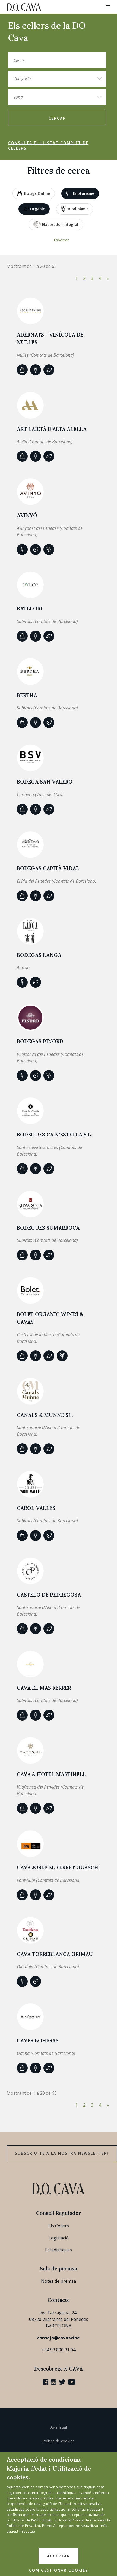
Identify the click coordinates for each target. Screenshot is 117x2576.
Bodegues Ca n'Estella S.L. (54, 1134)
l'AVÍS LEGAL (41, 2520)
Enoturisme (80, 193)
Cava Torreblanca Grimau (55, 1954)
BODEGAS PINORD (40, 1041)
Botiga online (33, 193)
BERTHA (27, 695)
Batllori (29, 608)
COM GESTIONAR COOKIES (58, 2570)
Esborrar (61, 239)
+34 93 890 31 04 (58, 2350)
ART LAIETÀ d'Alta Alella (52, 429)
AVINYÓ (27, 515)
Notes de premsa (58, 2281)
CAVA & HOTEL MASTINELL (51, 1774)
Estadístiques (58, 2250)
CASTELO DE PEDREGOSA (49, 1594)
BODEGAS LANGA (39, 955)
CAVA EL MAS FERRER (44, 1688)
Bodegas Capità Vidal (48, 868)
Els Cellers (58, 2226)
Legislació (59, 2238)
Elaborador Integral (55, 224)
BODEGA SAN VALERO (44, 781)
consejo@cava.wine (58, 2338)
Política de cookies (58, 2440)
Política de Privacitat (23, 2525)
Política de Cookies (88, 2520)
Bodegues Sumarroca (48, 1227)
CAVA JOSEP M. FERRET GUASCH (57, 1867)
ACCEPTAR (58, 2556)
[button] (108, 7)
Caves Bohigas (38, 2040)
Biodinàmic (74, 209)
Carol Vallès (36, 1508)
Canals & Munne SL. (45, 1415)
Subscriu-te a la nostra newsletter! (62, 2153)
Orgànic (34, 209)
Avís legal (58, 2427)
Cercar (57, 118)
